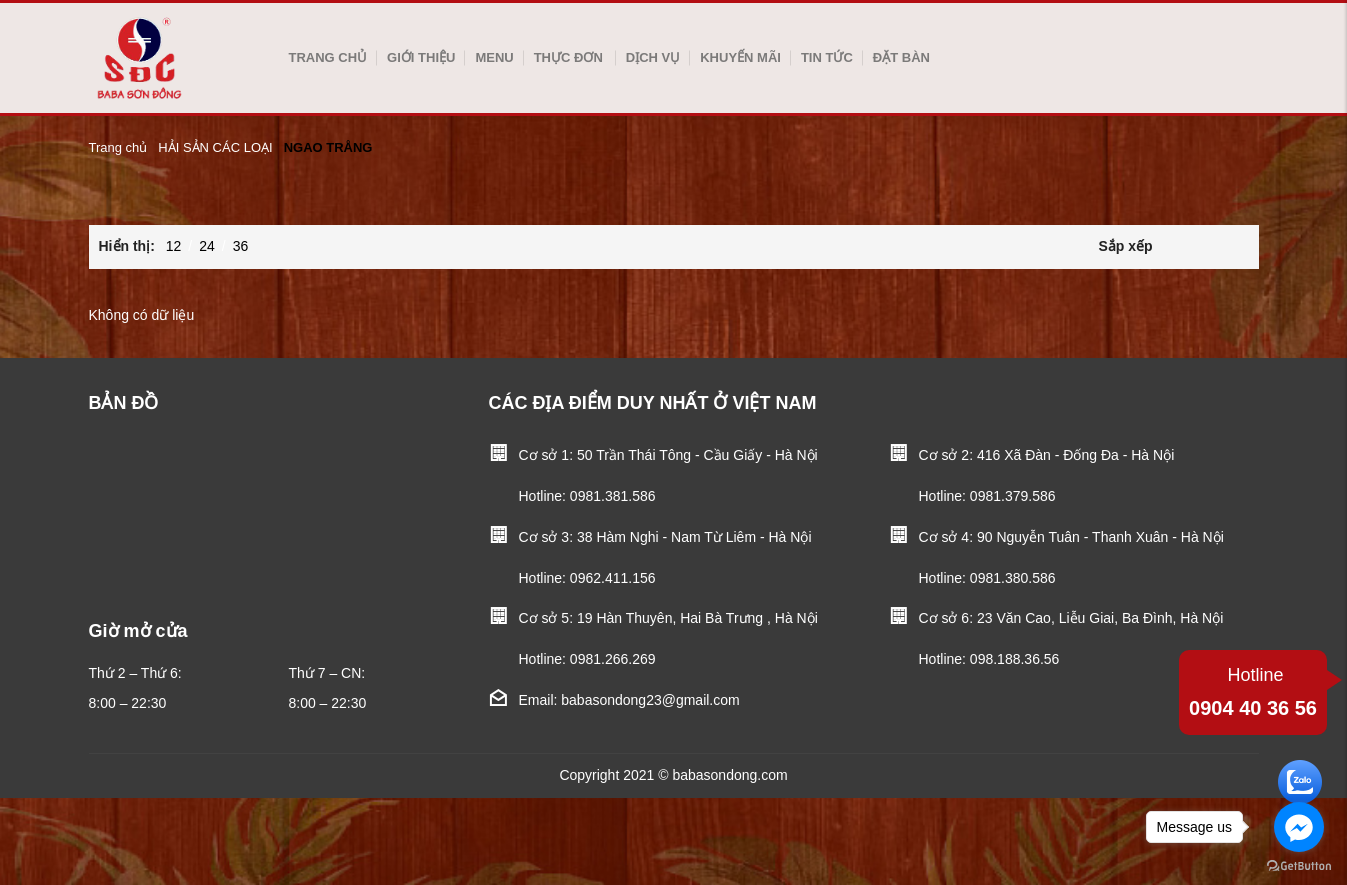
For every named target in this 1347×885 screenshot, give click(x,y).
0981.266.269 (613, 659)
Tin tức (827, 57)
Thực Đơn (568, 57)
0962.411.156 (613, 578)
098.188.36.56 (1015, 659)
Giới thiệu (421, 57)
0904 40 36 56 (1253, 689)
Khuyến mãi (740, 57)
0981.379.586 (1013, 496)
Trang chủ (328, 57)
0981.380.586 (1013, 578)
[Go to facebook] (1299, 827)
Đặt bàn (901, 57)
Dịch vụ (653, 57)
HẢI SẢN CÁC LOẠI (215, 147)
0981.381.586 (613, 496)
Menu (494, 57)
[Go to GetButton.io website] (1299, 865)
